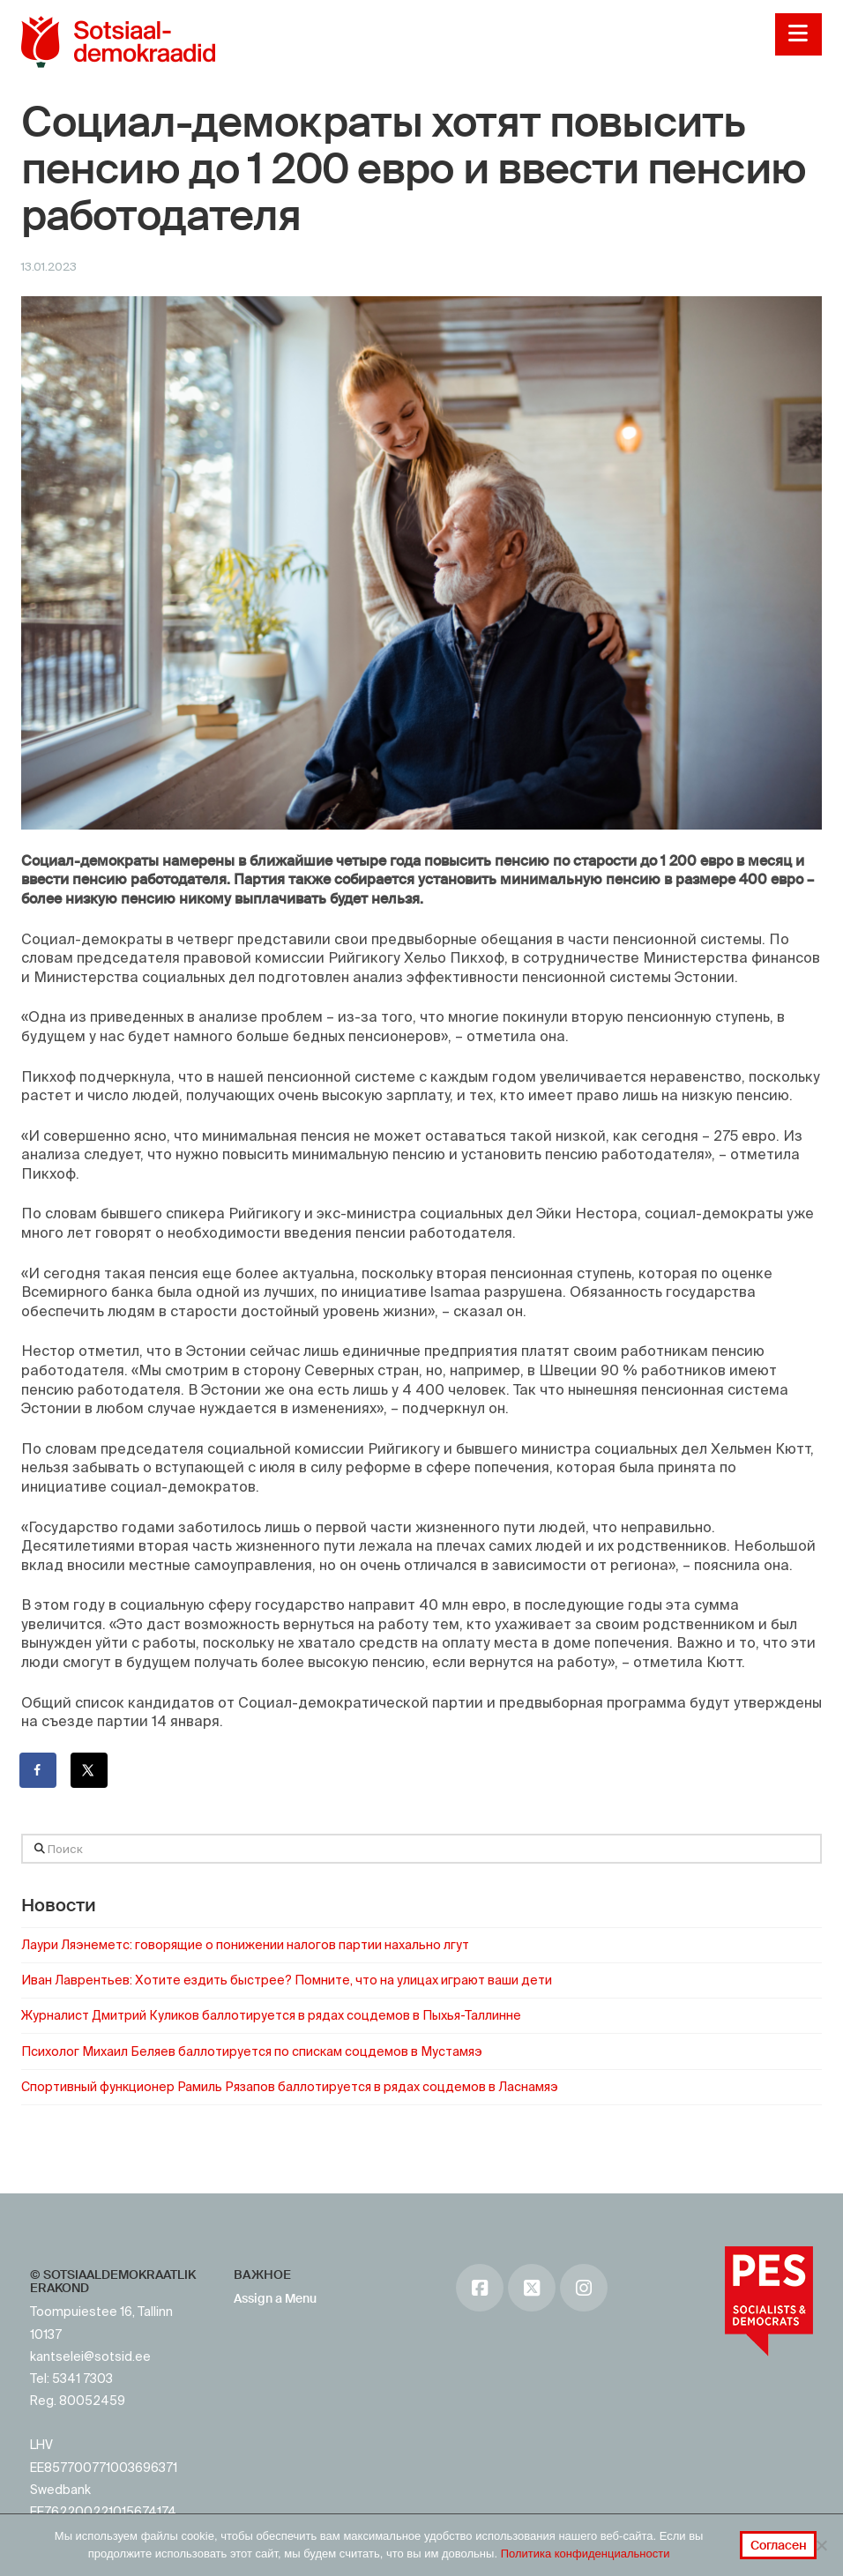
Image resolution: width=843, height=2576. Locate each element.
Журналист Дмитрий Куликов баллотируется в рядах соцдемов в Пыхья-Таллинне (271, 2015)
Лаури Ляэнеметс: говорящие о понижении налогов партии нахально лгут (245, 1945)
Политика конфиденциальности (585, 2553)
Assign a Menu (275, 2298)
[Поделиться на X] (90, 1770)
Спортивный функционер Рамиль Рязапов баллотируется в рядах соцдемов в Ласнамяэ (289, 2087)
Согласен (778, 2545)
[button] (798, 34)
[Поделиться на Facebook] (38, 1770)
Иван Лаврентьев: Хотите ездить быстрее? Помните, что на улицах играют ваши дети (286, 1980)
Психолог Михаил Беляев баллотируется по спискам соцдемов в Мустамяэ (251, 2051)
